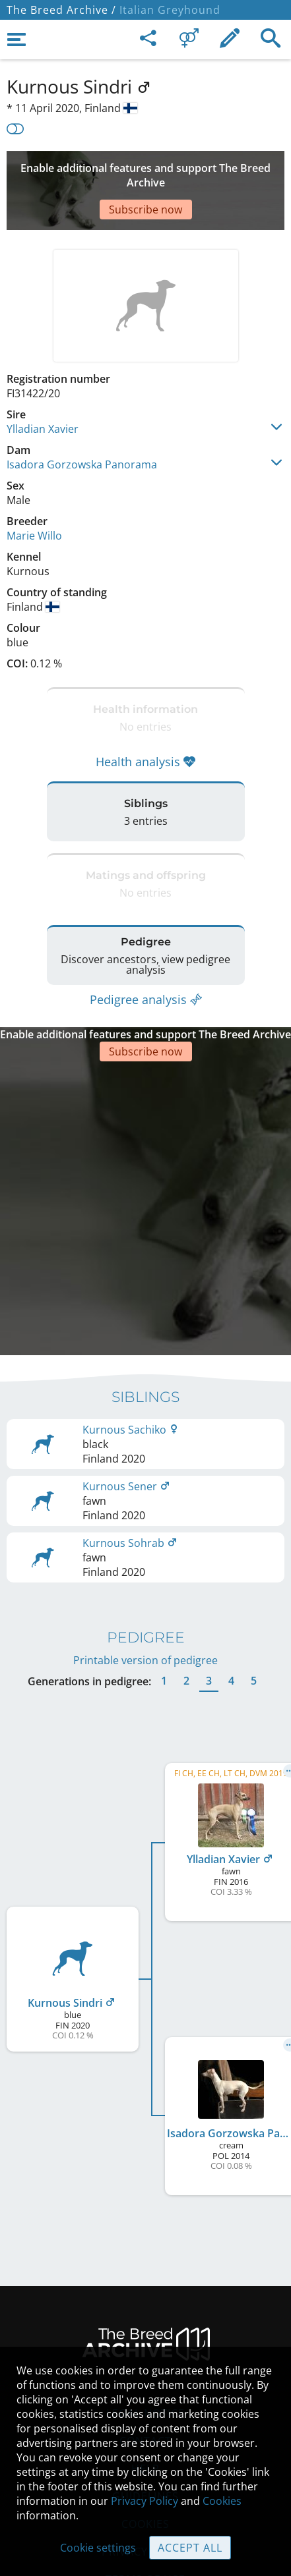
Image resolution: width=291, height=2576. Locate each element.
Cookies (222, 2501)
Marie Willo (34, 496)
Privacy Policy (144, 2501)
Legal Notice (145, 2326)
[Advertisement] (145, 171)
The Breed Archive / (61, 10)
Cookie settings (98, 2547)
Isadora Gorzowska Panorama (82, 425)
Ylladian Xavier (43, 389)
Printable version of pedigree (145, 1573)
